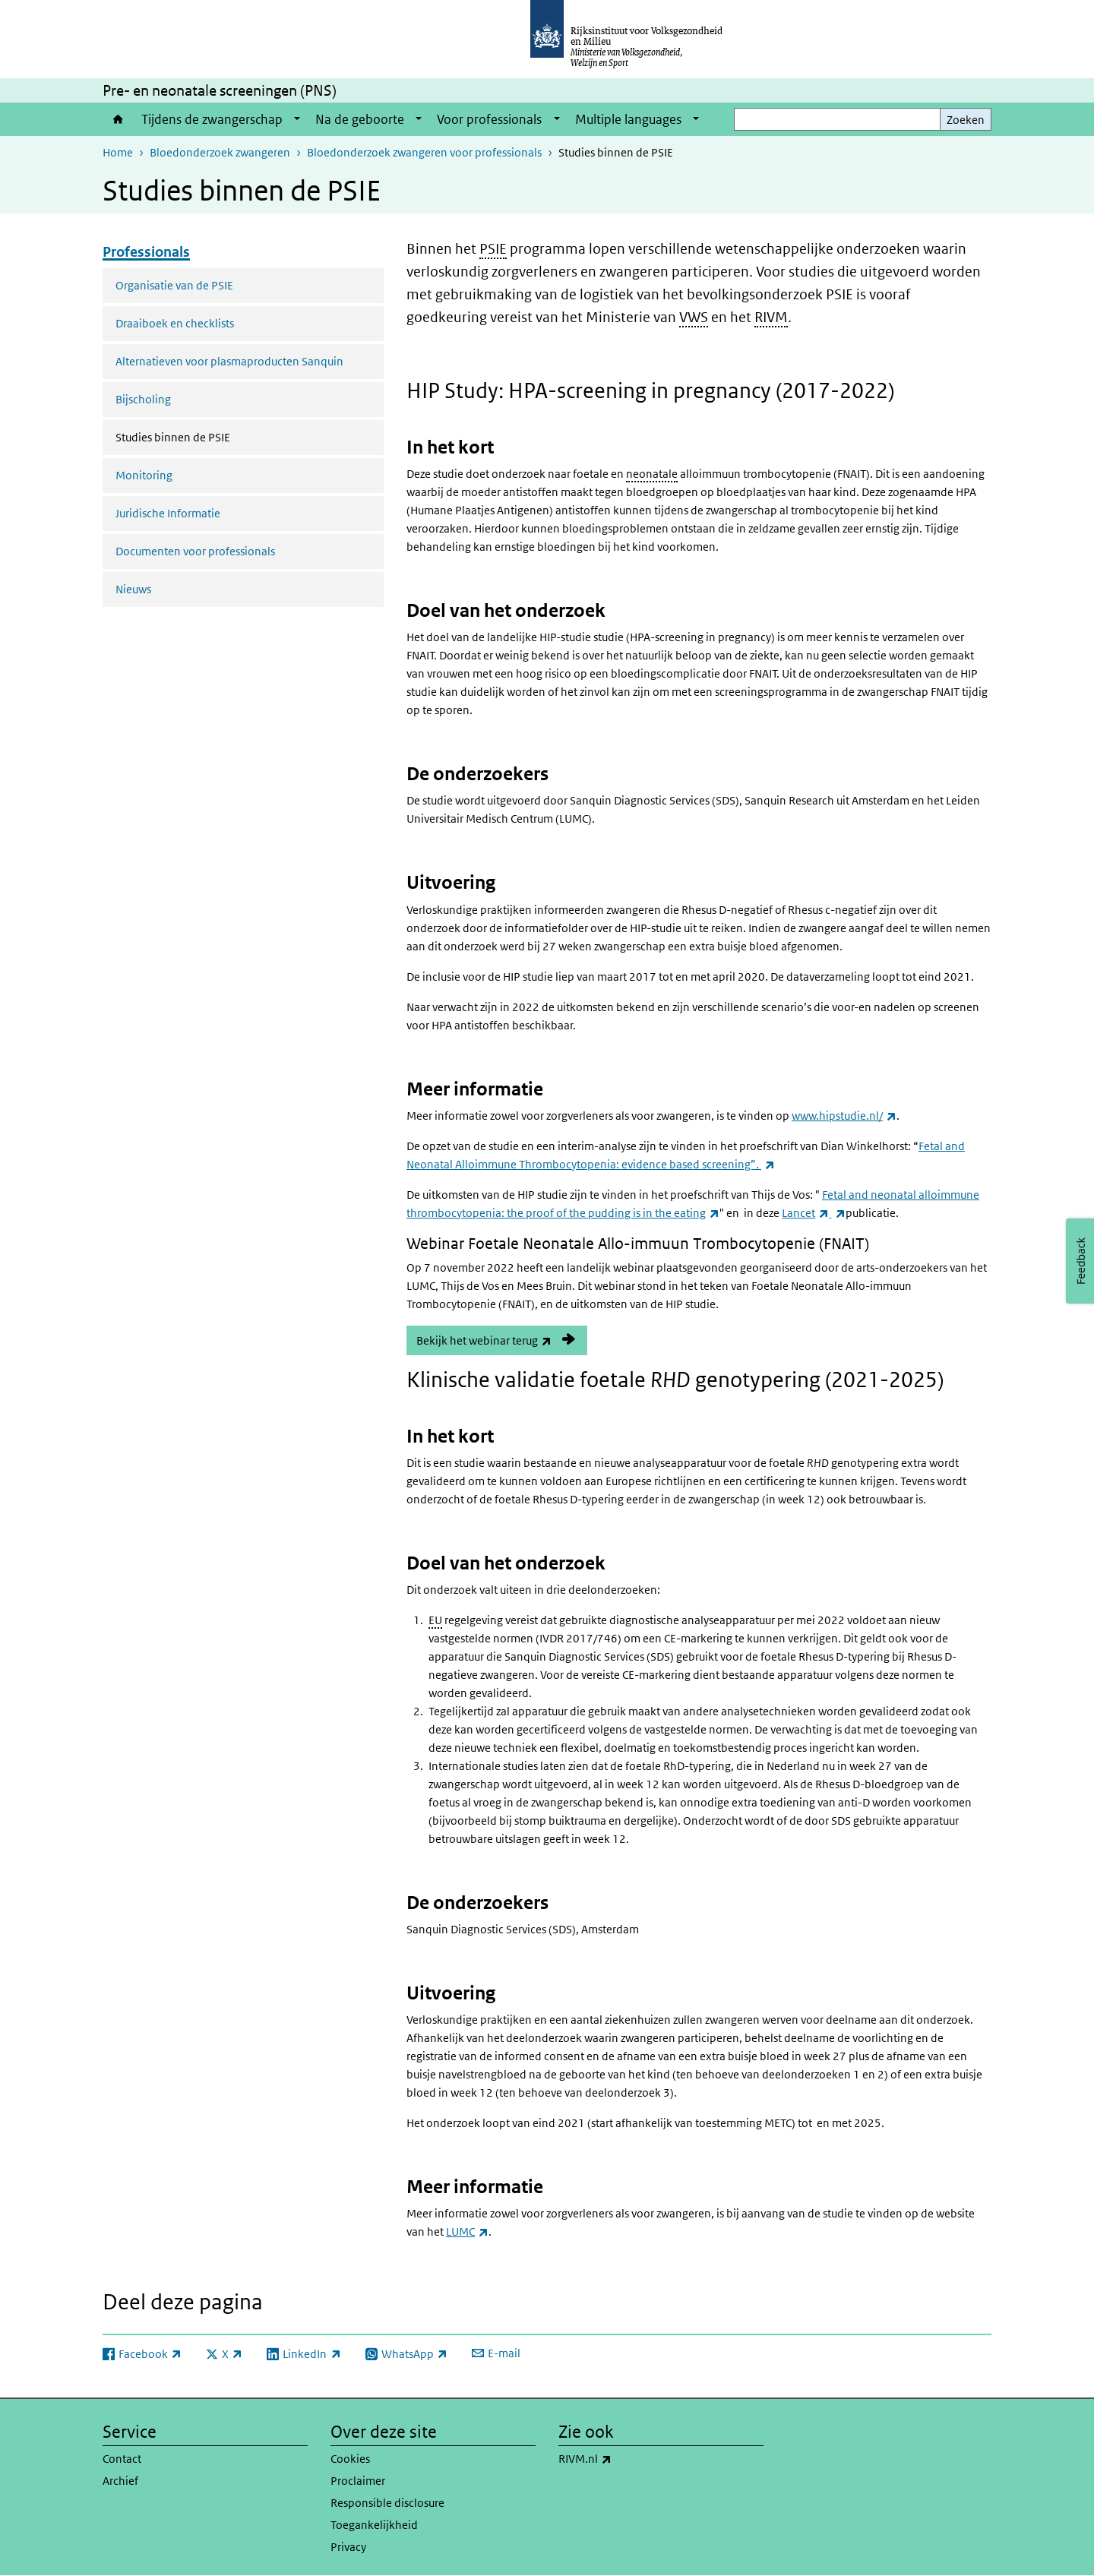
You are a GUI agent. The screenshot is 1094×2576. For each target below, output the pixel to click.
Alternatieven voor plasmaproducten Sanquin (229, 361)
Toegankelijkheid (374, 2525)
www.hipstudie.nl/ (844, 1115)
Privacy (348, 2547)
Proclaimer (357, 2480)
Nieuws (133, 589)
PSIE (493, 249)
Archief (120, 2480)
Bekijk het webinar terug (501, 1340)
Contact (122, 2458)
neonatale (652, 473)
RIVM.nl (618, 2459)
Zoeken (966, 119)
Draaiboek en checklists (174, 323)
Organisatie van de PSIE (174, 285)
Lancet (805, 1213)
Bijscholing (143, 399)
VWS (693, 317)
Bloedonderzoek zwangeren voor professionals (424, 152)
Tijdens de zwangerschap (212, 119)
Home (118, 119)
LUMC (467, 2231)
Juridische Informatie (167, 513)
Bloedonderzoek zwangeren (220, 152)
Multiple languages (628, 119)
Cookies (350, 2458)
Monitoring (143, 475)
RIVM (771, 317)
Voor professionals (489, 119)
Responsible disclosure (387, 2502)
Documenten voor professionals (195, 551)
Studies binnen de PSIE (213, 436)
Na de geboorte (359, 119)
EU (435, 1620)
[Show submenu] (297, 119)
